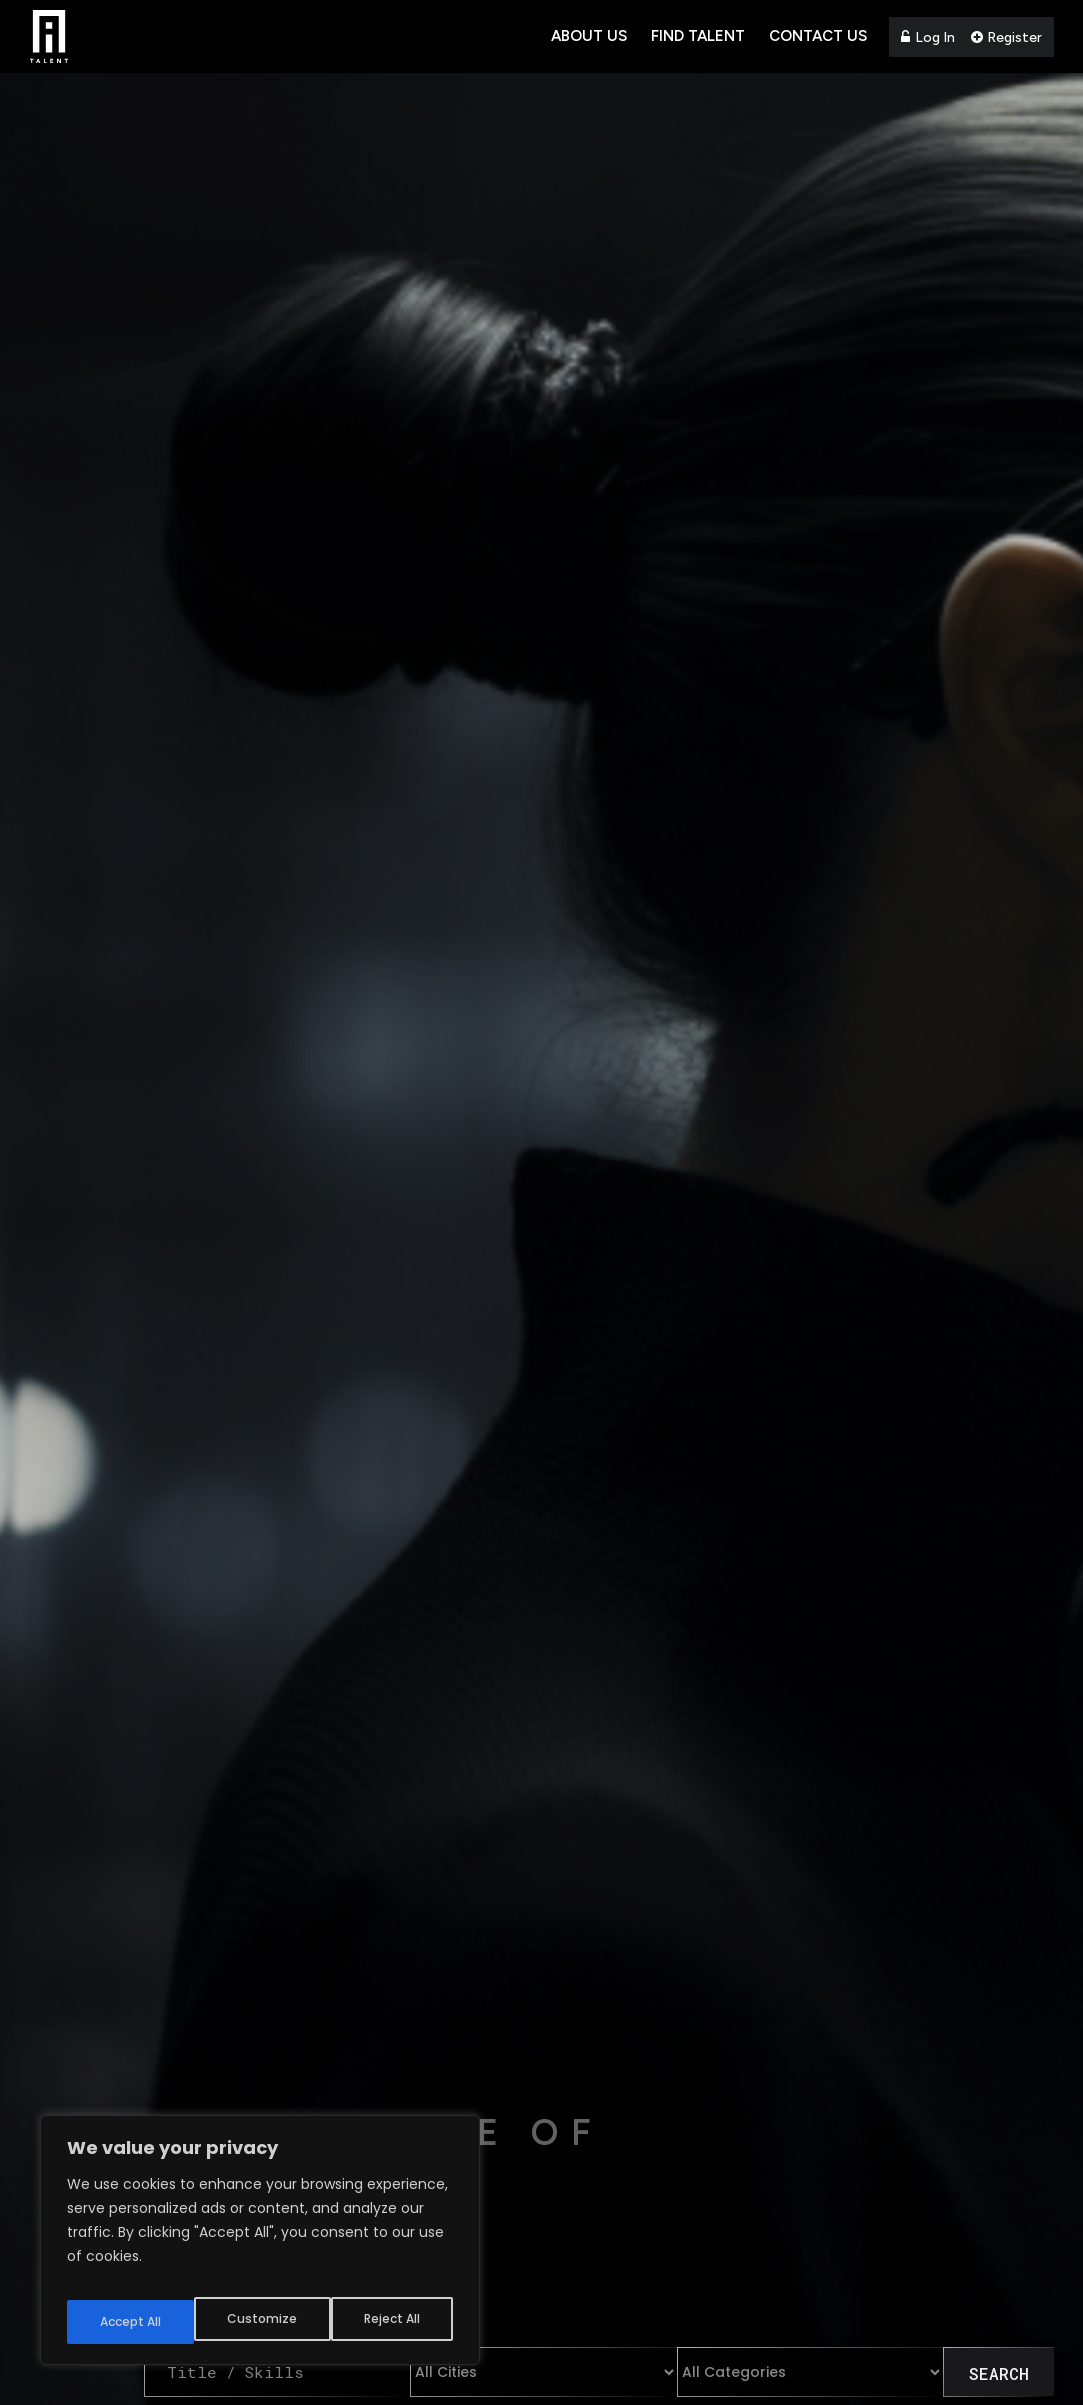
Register (1006, 37)
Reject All (260, 2322)
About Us (589, 36)
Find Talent (698, 36)
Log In (928, 37)
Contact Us (818, 36)
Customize (130, 2322)
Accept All (390, 2322)
